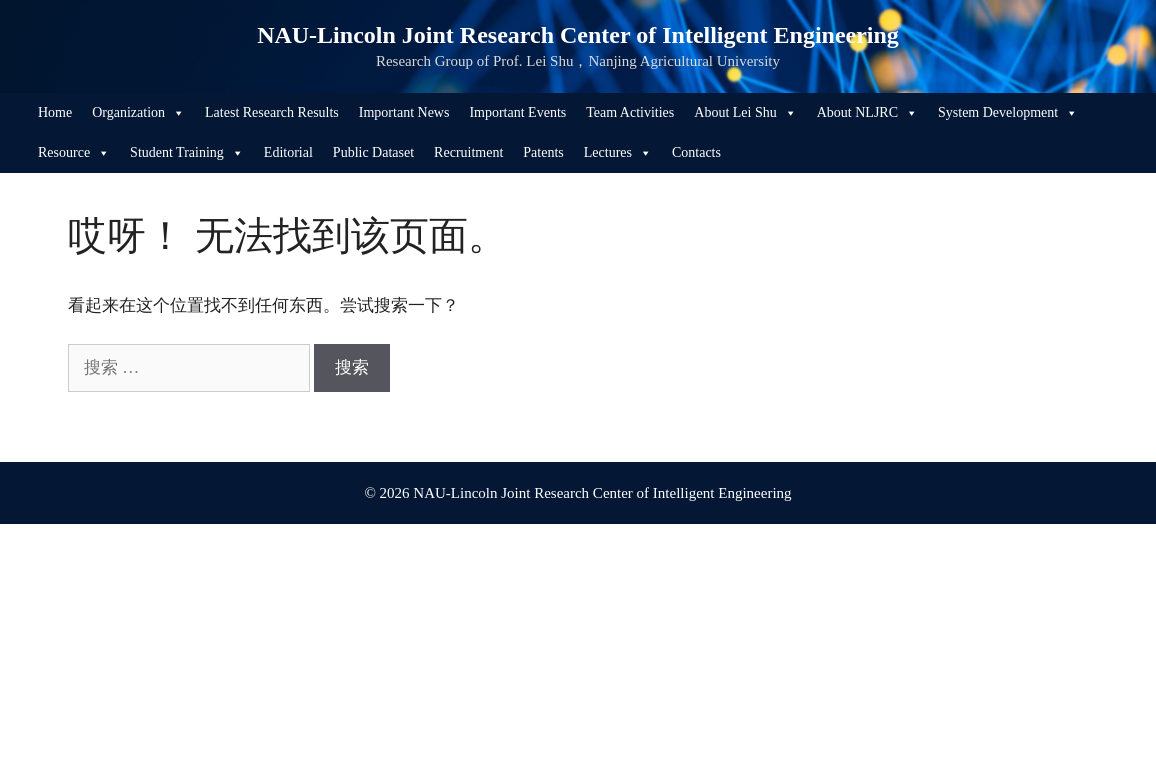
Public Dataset (373, 152)
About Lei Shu (745, 113)
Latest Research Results (272, 112)
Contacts (696, 152)
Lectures (618, 153)
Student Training (187, 153)
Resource (74, 153)
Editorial (288, 152)
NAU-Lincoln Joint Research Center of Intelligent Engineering (578, 35)
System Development (1008, 113)
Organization (138, 113)
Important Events (517, 112)
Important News (404, 112)
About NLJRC (867, 113)
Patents (543, 152)
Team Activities (630, 112)
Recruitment (468, 152)
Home (55, 112)
